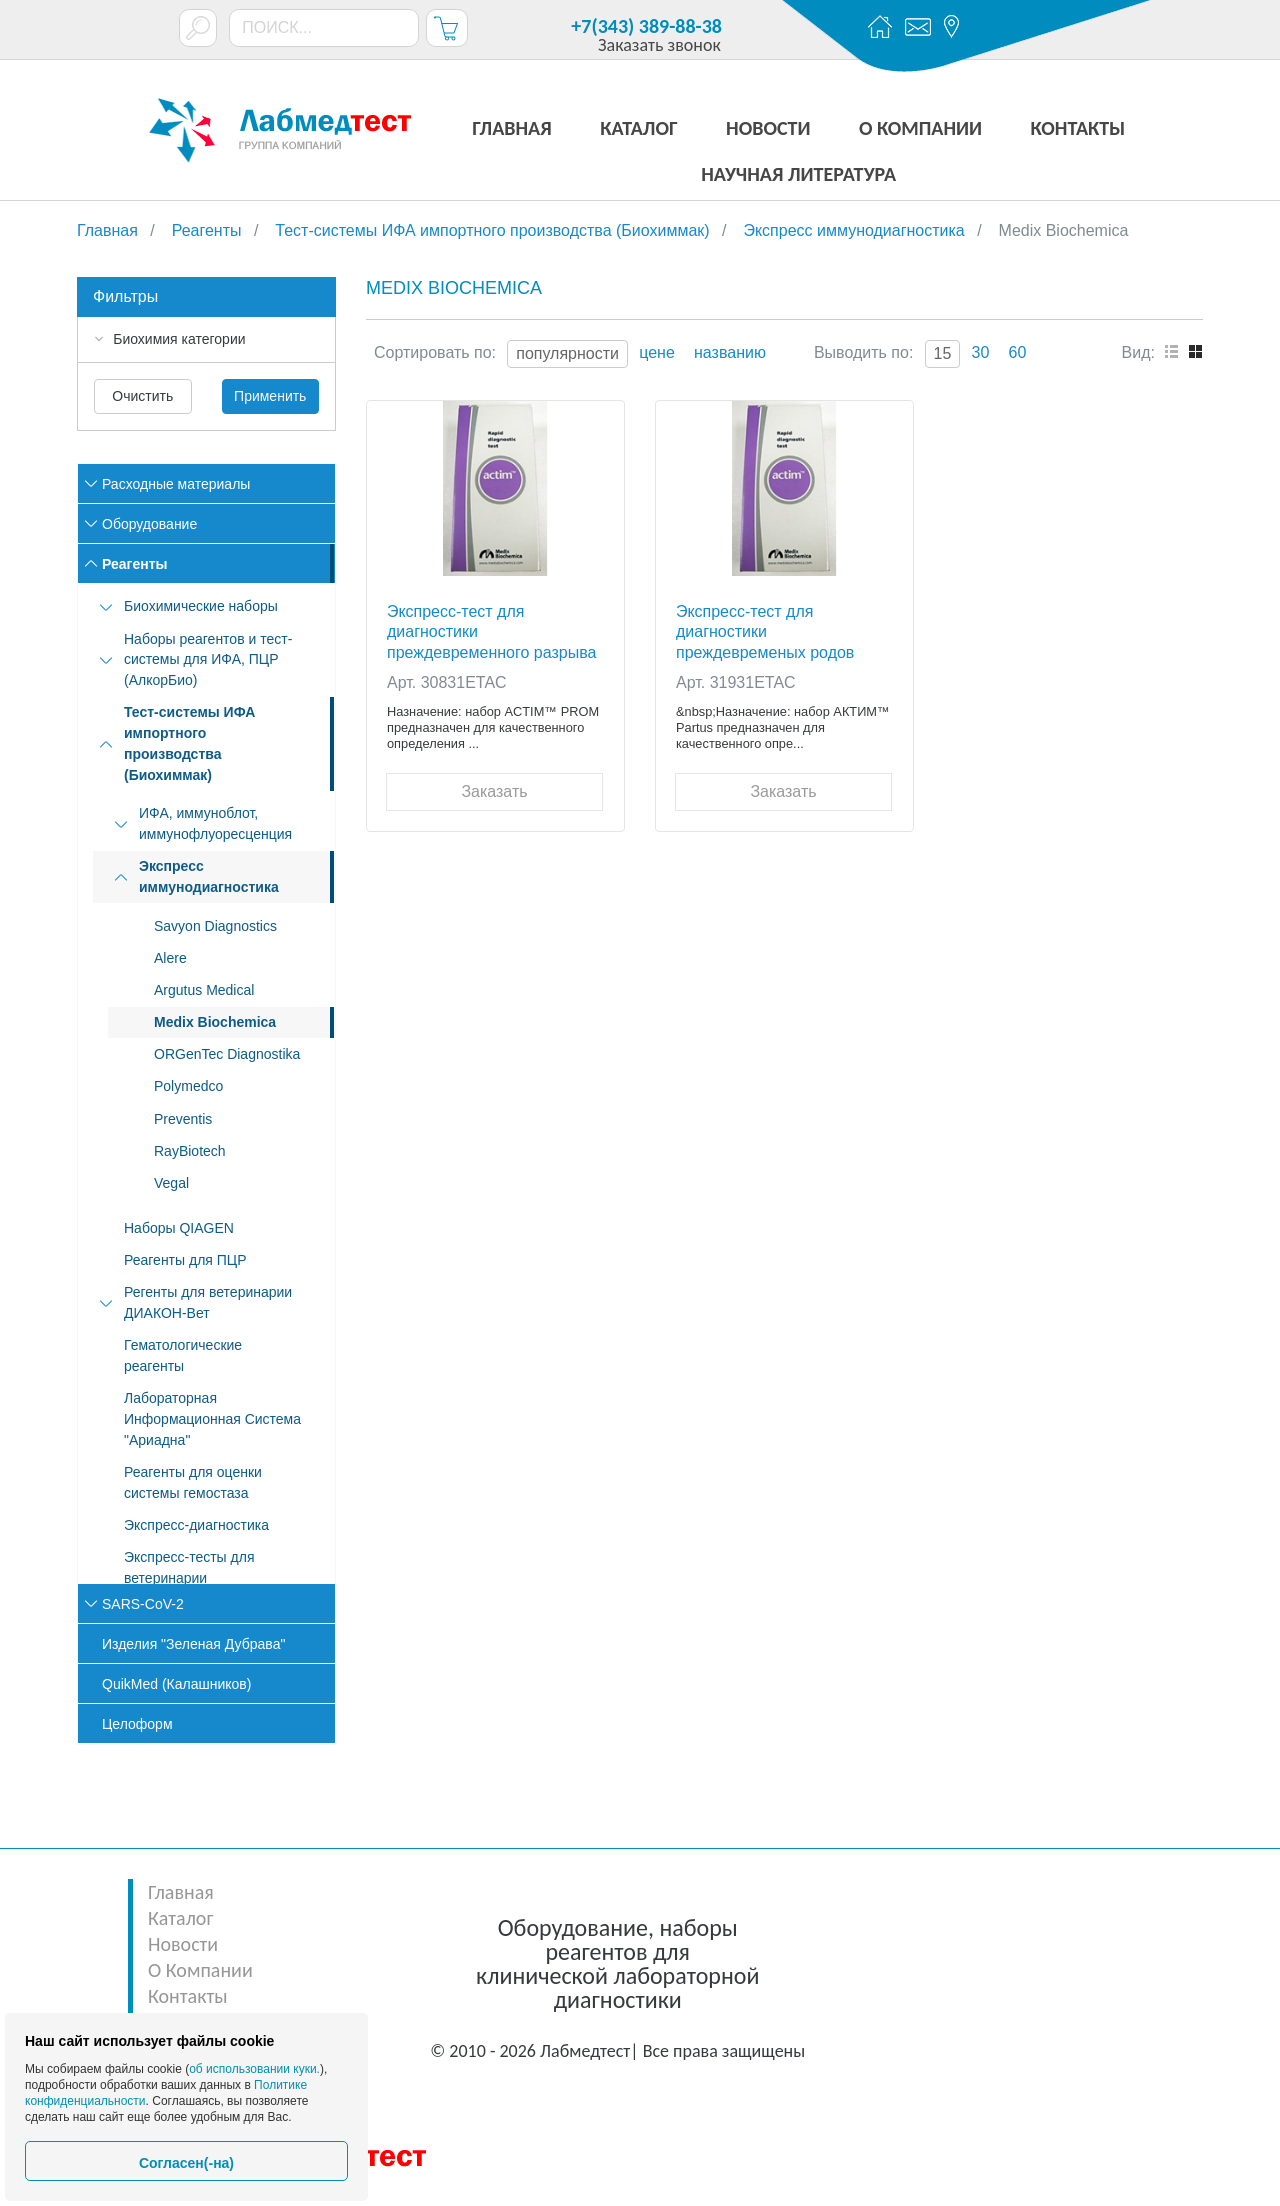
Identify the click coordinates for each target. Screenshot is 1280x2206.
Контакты (187, 1996)
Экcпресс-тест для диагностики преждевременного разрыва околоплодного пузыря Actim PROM (493, 632)
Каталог (180, 1918)
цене (657, 352)
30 (981, 352)
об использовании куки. (254, 2069)
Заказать (494, 791)
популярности (567, 353)
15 (943, 353)
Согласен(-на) (186, 2163)
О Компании (200, 1970)
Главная (181, 1892)
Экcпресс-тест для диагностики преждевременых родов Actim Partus (765, 632)
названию (730, 352)
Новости (183, 1944)
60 (1018, 352)
